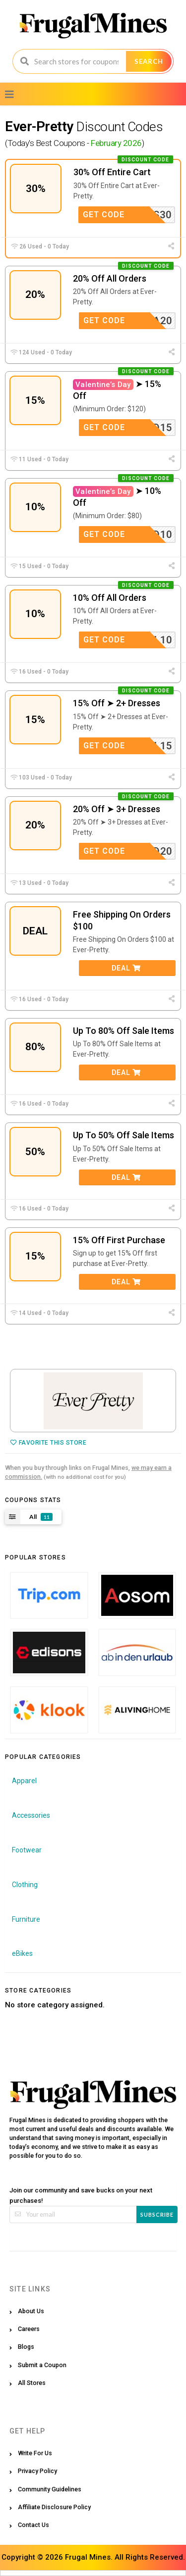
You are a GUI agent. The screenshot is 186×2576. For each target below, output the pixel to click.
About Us (31, 2311)
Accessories (31, 1815)
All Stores (32, 2382)
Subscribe (157, 2214)
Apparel (24, 1781)
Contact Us (33, 2524)
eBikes (22, 1953)
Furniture (26, 1919)
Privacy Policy (37, 2471)
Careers (29, 2329)
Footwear (27, 1850)
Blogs (26, 2346)
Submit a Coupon (42, 2365)
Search (148, 61)
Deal (126, 968)
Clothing (25, 1885)
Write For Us (35, 2453)
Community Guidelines (49, 2489)
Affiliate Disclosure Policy (54, 2507)
